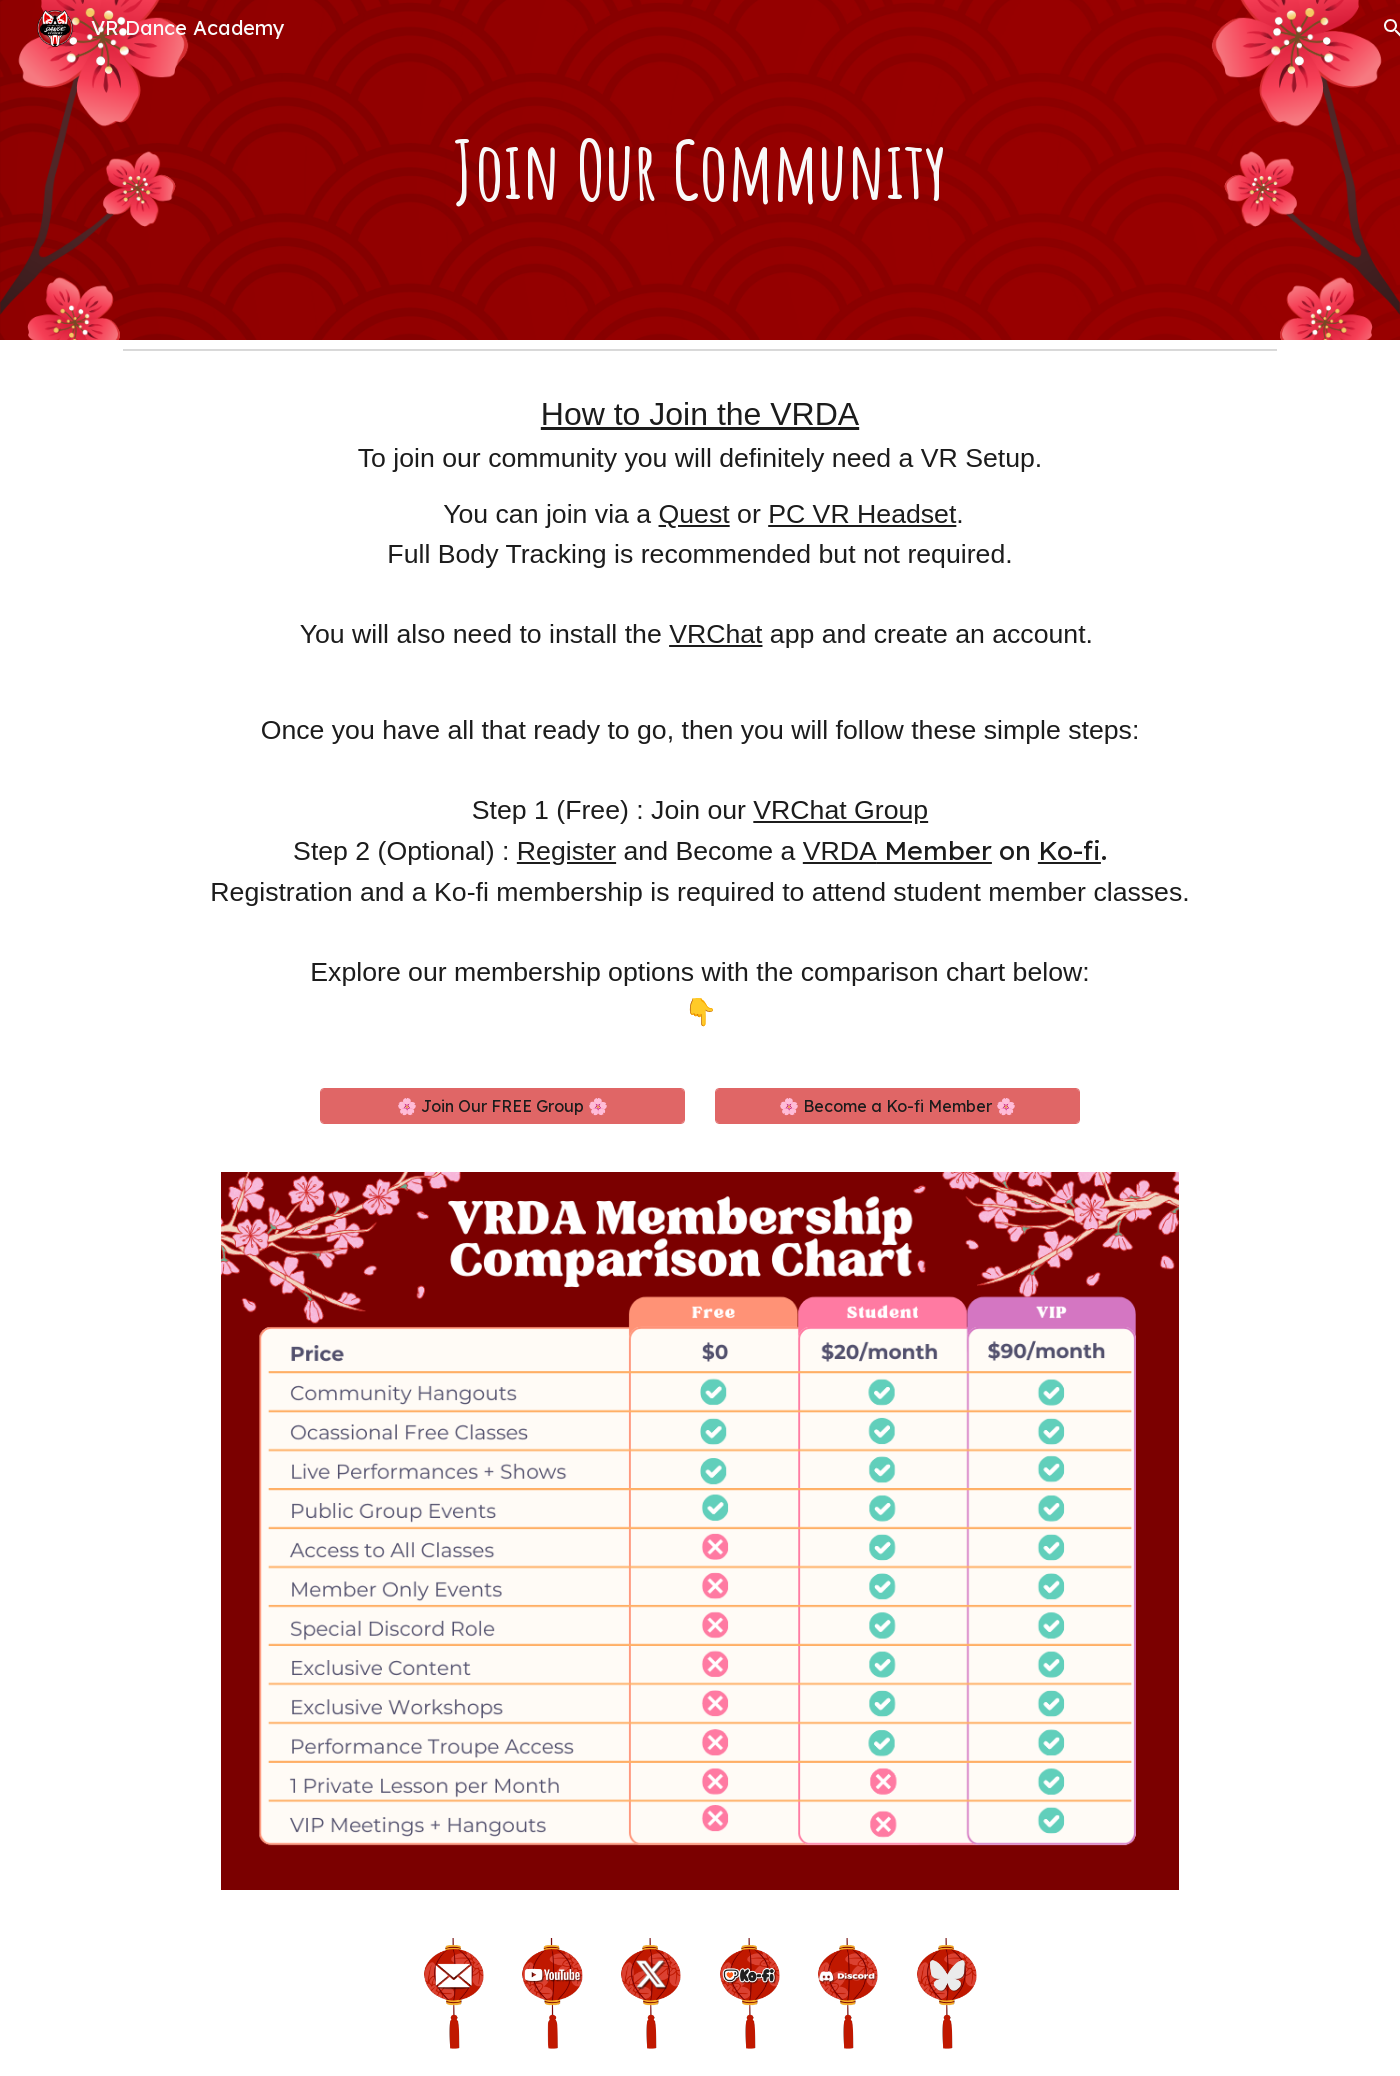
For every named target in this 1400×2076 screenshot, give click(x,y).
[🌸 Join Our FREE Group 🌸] (502, 1106)
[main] (700, 170)
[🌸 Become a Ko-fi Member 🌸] (897, 1106)
